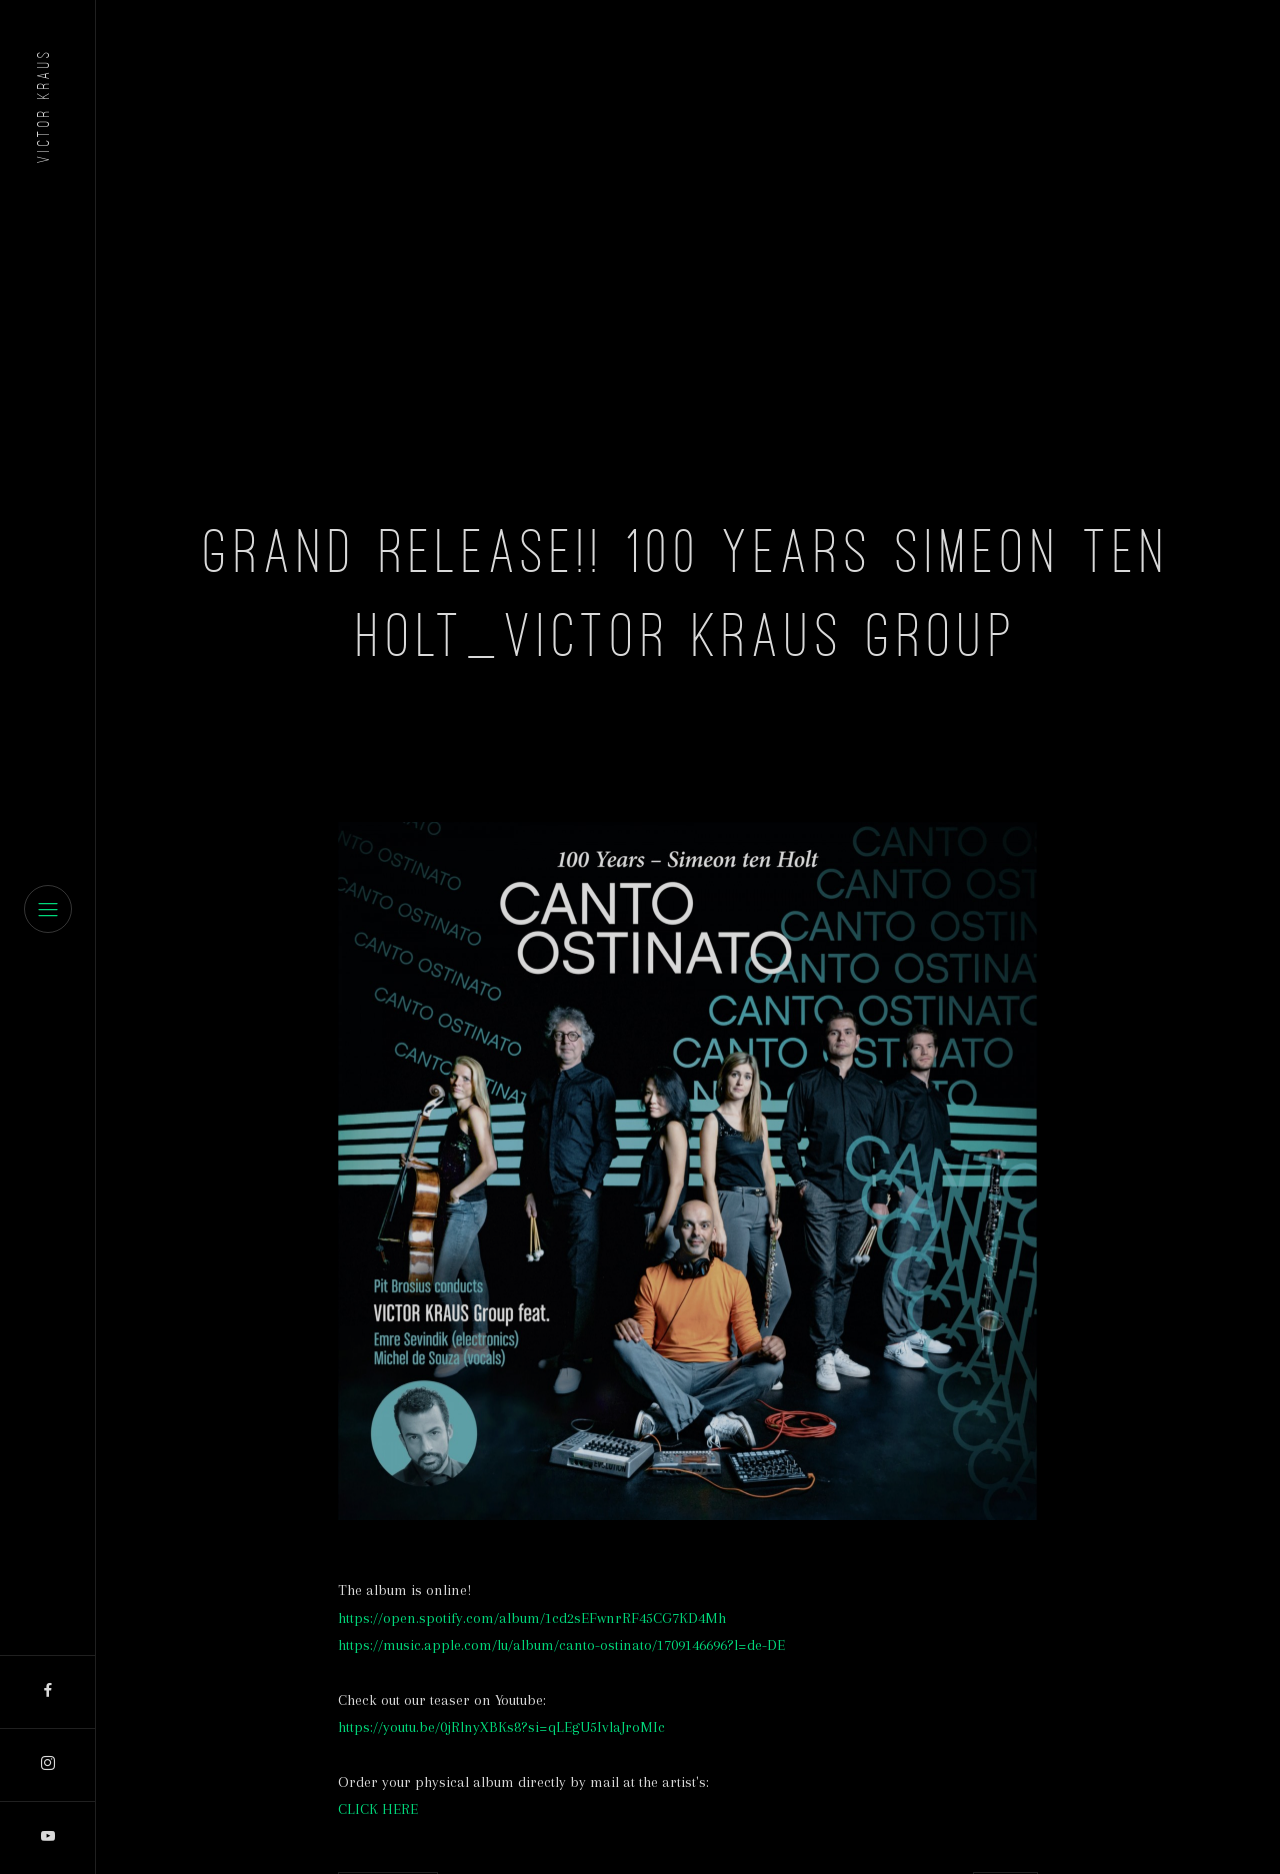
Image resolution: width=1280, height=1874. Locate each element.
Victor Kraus (43, 105)
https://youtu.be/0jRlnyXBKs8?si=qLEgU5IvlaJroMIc (501, 1727)
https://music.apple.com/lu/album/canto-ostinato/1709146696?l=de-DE (561, 1645)
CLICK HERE (378, 1809)
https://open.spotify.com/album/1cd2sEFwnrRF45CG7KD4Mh (532, 1618)
